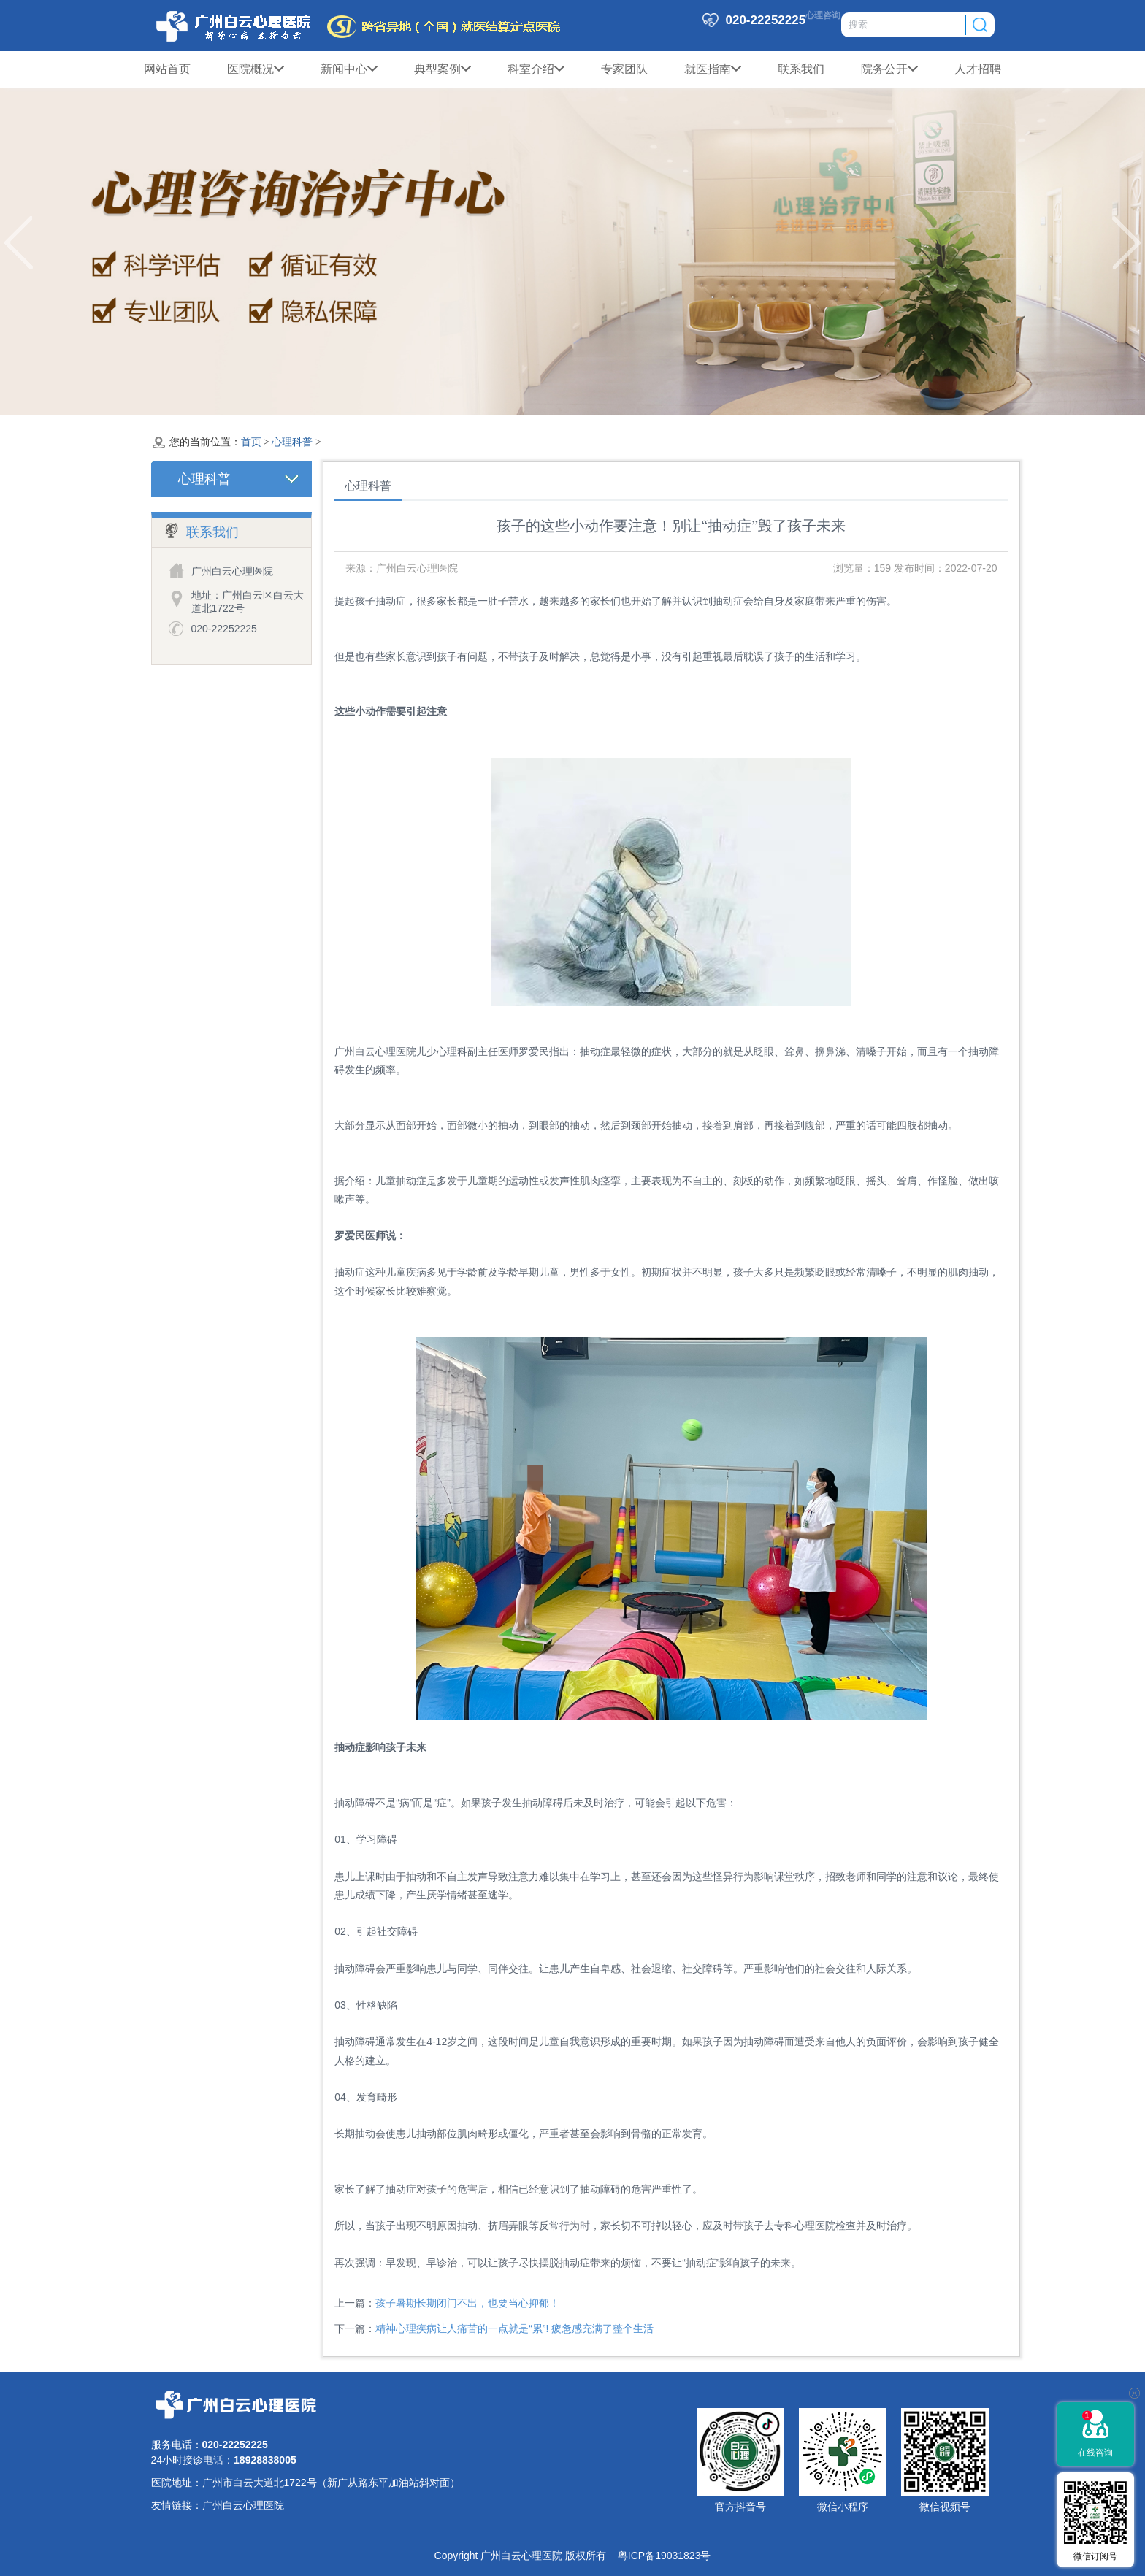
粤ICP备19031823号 (658, 2555)
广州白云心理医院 (243, 2505)
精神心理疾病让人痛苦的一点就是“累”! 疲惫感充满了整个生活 (514, 2328)
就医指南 (712, 69)
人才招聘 (977, 69)
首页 (251, 442)
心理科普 (292, 442)
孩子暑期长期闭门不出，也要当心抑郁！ (467, 2303)
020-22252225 (224, 629)
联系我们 (801, 69)
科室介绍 (536, 69)
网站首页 (167, 69)
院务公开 (889, 69)
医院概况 (255, 69)
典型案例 (442, 69)
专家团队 (624, 69)
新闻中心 (349, 69)
